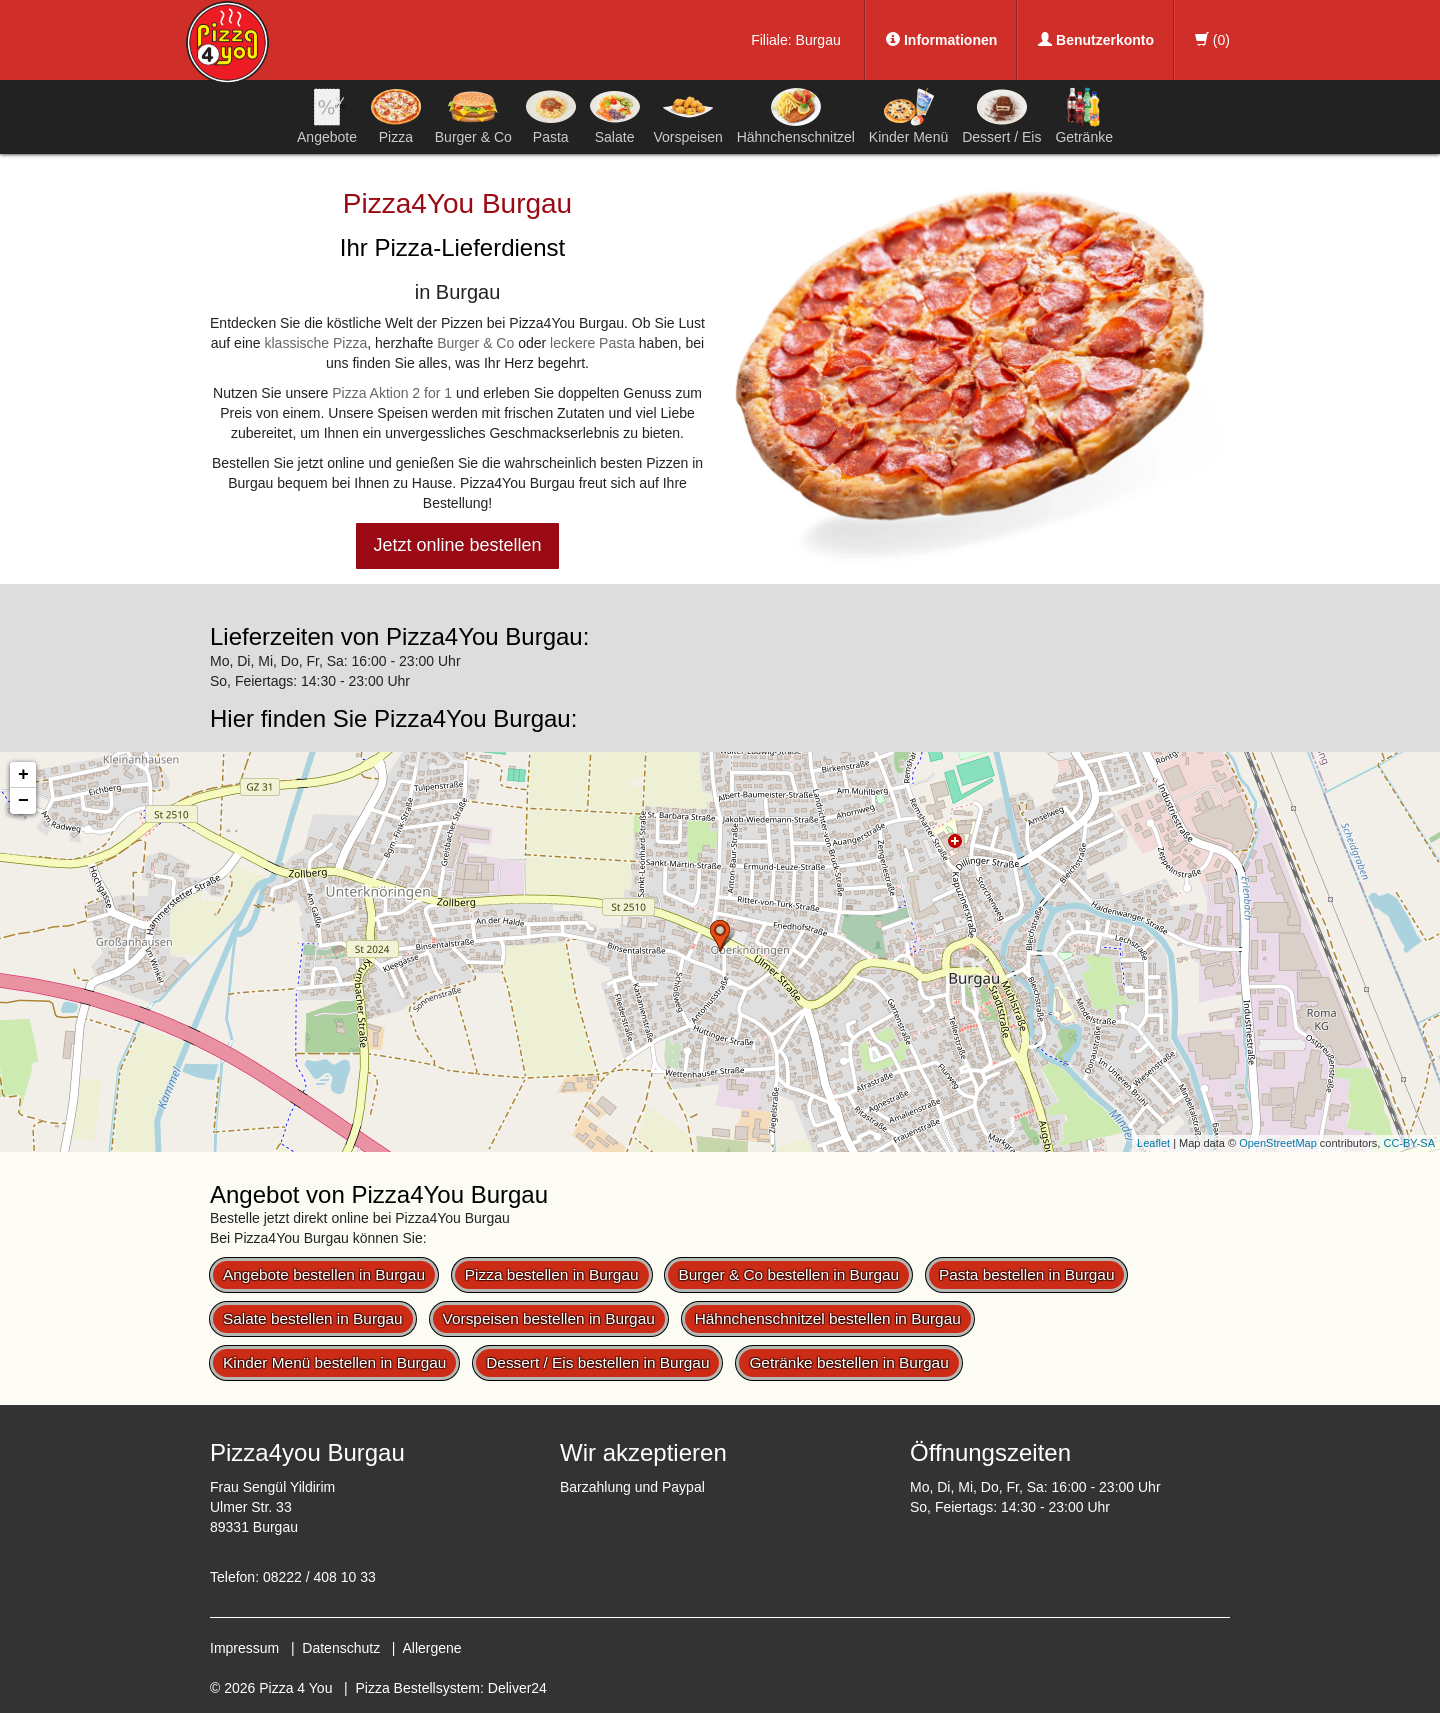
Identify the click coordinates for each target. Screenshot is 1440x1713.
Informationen (941, 40)
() (1212, 40)
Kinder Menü (908, 116)
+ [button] (23, 775)
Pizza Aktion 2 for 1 (392, 393)
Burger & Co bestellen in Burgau (788, 1274)
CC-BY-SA (1409, 1143)
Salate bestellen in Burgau (313, 1318)
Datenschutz (341, 1648)
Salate (615, 116)
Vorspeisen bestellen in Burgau (549, 1318)
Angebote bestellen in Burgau (324, 1274)
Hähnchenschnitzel (796, 116)
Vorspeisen (687, 116)
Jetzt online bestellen (457, 545)
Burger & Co (473, 116)
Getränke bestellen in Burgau (848, 1362)
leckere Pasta (592, 343)
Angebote (327, 116)
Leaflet (1153, 1143)
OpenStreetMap (1278, 1143)
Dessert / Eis (1001, 116)
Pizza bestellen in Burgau (552, 1274)
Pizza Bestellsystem (418, 1688)
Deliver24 (517, 1688)
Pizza (396, 116)
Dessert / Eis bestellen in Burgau (597, 1362)
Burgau (818, 40)
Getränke (1084, 116)
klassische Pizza (315, 343)
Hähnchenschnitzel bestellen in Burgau (828, 1318)
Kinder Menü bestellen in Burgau (334, 1362)
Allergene (431, 1648)
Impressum (244, 1648)
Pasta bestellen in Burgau (1026, 1274)
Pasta (551, 116)
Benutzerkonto (1096, 40)
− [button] (23, 801)
